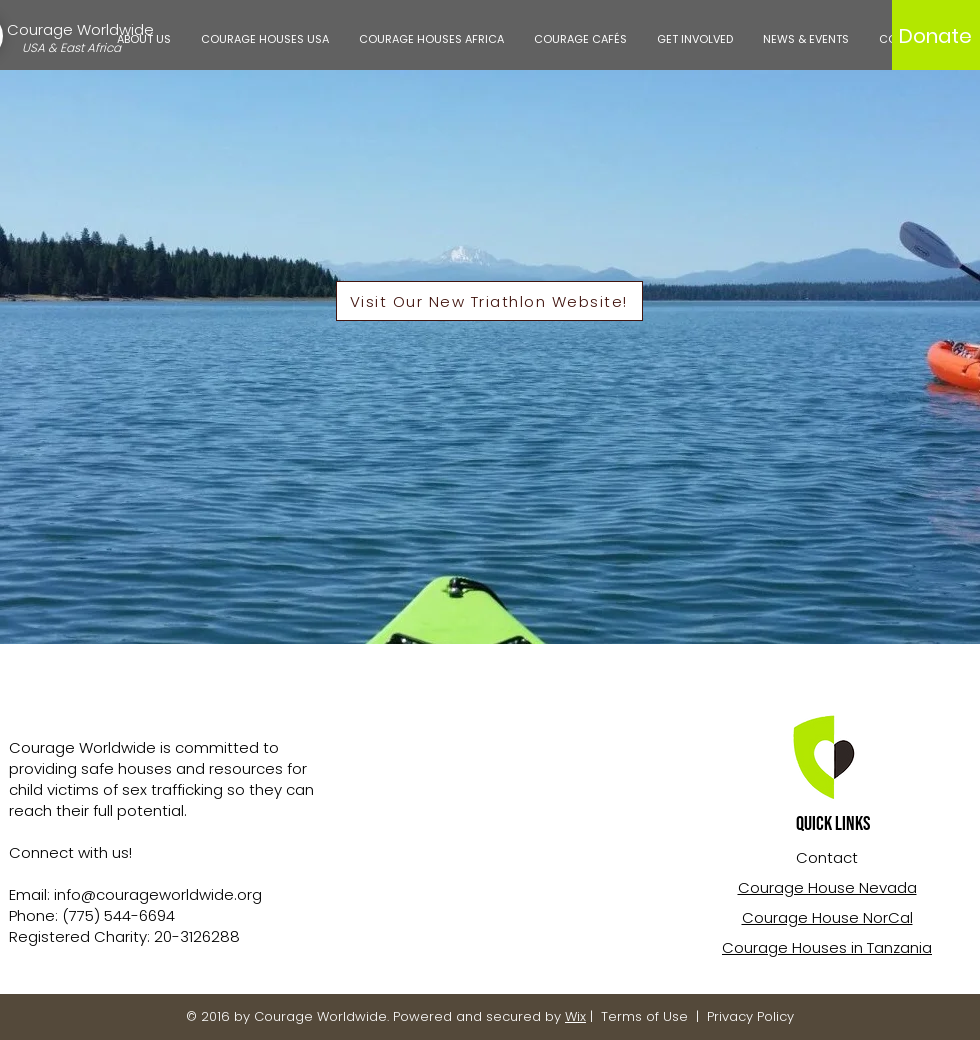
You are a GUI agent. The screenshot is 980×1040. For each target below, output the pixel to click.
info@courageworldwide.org (158, 894)
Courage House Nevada (827, 887)
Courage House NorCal (827, 917)
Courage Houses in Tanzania (827, 947)
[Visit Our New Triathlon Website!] (489, 301)
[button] (144, 39)
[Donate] (935, 36)
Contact (827, 857)
